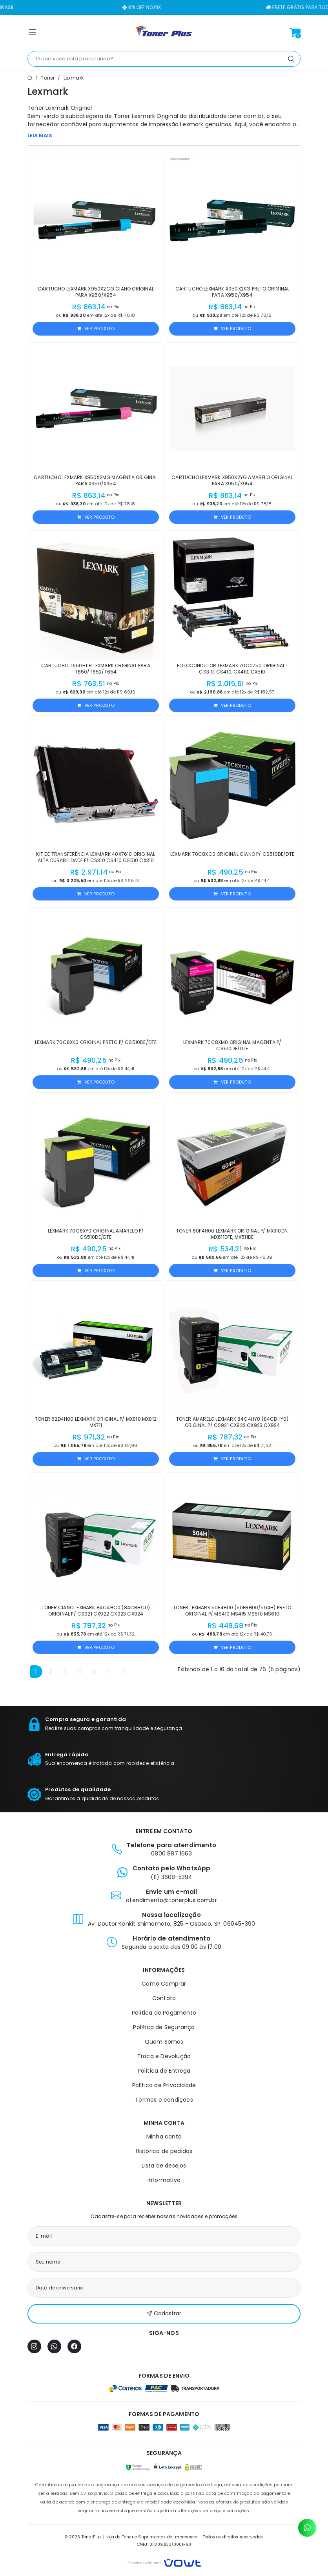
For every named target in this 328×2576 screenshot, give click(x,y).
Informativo (164, 2180)
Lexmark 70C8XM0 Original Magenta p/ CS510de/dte (232, 1045)
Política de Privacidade (164, 2085)
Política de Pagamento (164, 2013)
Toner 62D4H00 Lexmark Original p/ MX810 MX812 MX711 (96, 1422)
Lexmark (74, 77)
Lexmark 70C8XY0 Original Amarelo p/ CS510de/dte (96, 1233)
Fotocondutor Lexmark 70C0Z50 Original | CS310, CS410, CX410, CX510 (232, 668)
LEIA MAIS (39, 135)
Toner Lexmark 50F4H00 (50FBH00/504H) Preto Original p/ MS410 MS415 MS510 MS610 (232, 1610)
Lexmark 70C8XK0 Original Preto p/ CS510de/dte (96, 1042)
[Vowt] (164, 2562)
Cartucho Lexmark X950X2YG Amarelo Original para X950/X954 (232, 480)
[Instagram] (34, 2346)
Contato (164, 1998)
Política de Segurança (164, 2027)
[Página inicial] (164, 32)
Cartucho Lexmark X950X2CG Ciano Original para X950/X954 (96, 291)
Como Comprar (164, 1984)
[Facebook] (74, 2346)
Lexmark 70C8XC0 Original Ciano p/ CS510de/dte (232, 854)
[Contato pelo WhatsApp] (307, 2528)
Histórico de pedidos (164, 2151)
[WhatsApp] (54, 2346)
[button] (32, 34)
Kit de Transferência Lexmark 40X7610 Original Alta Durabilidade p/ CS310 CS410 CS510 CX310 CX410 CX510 (95, 860)
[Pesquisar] (291, 58)
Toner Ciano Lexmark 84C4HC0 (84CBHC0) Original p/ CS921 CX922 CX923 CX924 (96, 1610)
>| (123, 1671)
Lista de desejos (164, 2165)
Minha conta (164, 2136)
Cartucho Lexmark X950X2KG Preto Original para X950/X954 (232, 291)
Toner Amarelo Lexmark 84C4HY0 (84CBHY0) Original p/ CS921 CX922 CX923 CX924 (232, 1422)
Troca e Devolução (164, 2056)
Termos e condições (164, 2100)
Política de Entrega (164, 2071)
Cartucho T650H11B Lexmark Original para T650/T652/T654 (95, 668)
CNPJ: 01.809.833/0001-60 (164, 2544)
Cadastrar (164, 2313)
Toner (48, 77)
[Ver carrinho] (295, 32)
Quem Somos (164, 2042)
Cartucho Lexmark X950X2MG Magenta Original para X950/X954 (95, 480)
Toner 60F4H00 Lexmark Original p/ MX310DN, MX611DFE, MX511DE (232, 1233)
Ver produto (95, 328)
